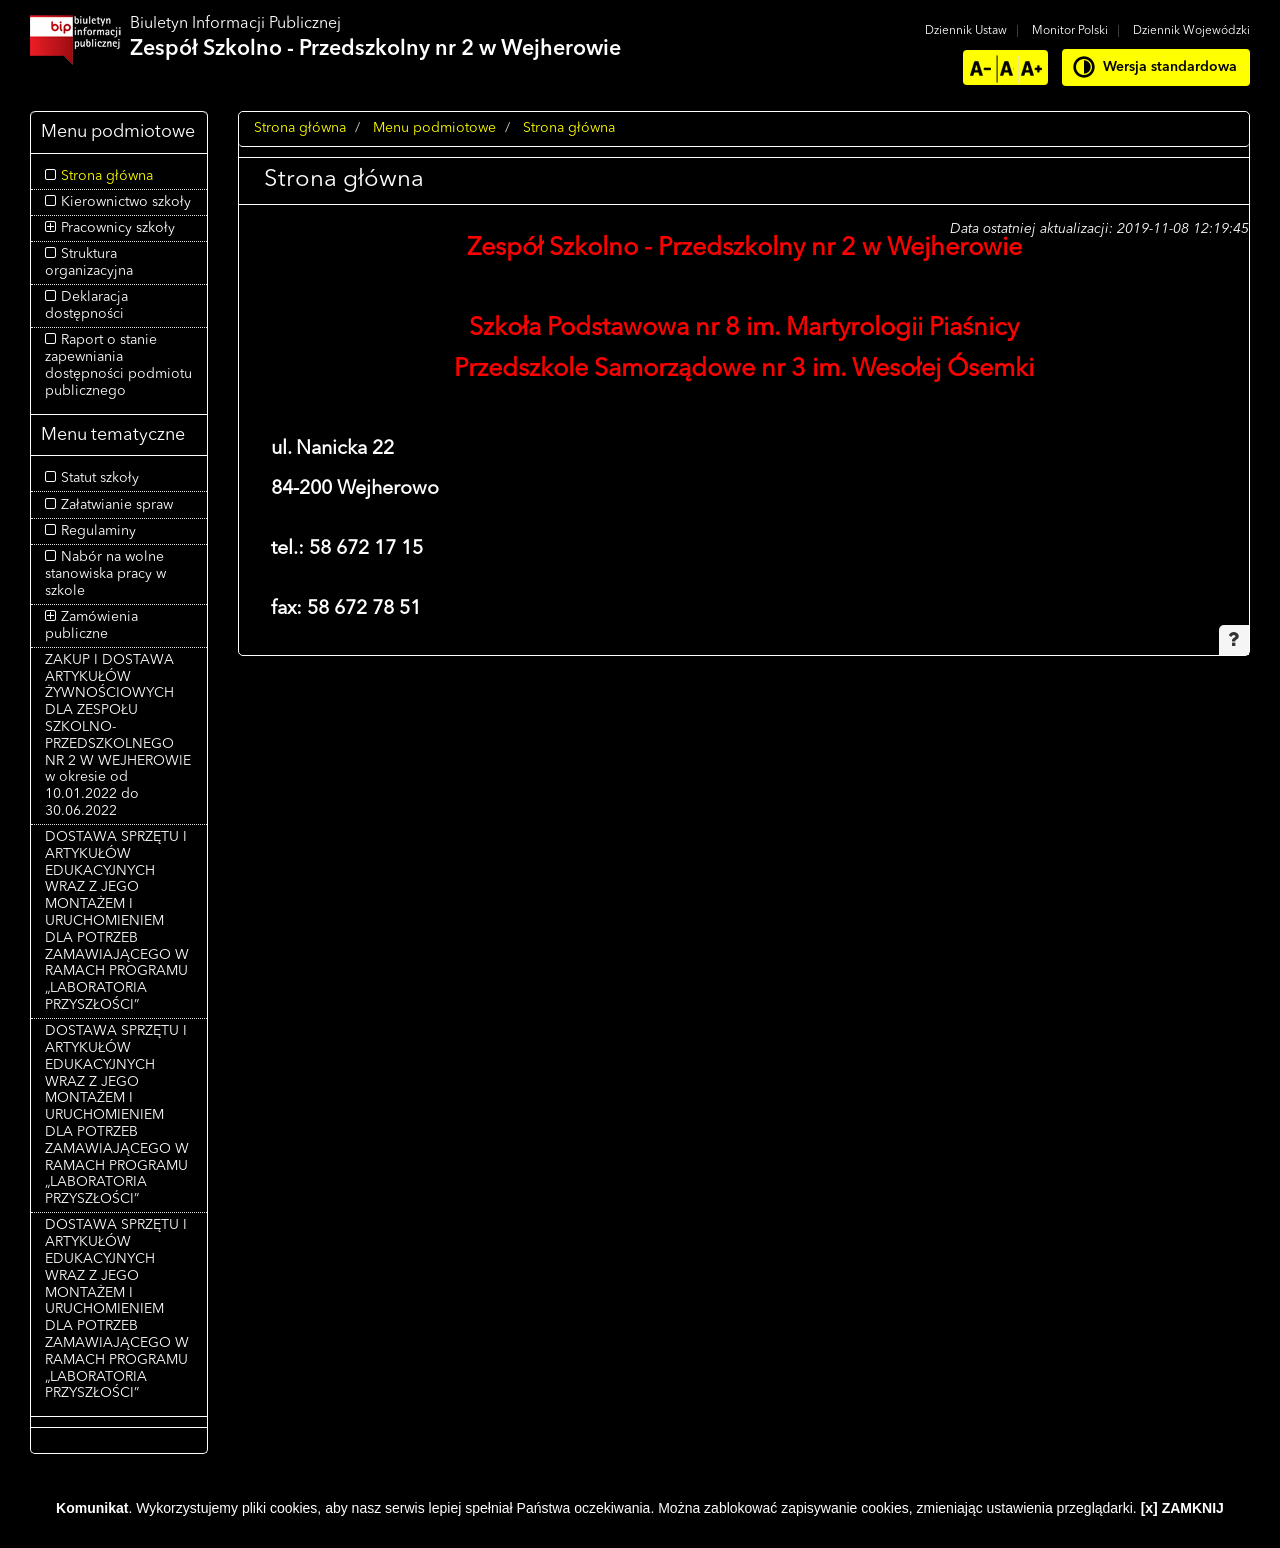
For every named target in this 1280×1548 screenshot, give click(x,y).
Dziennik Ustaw (966, 31)
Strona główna (107, 176)
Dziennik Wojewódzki (1191, 31)
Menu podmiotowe (434, 128)
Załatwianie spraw (117, 505)
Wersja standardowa (1170, 67)
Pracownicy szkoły (118, 228)
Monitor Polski (1070, 31)
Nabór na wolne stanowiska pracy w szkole (105, 574)
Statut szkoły (100, 478)
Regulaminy (98, 531)
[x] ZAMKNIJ (1182, 1508)
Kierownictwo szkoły (126, 202)
